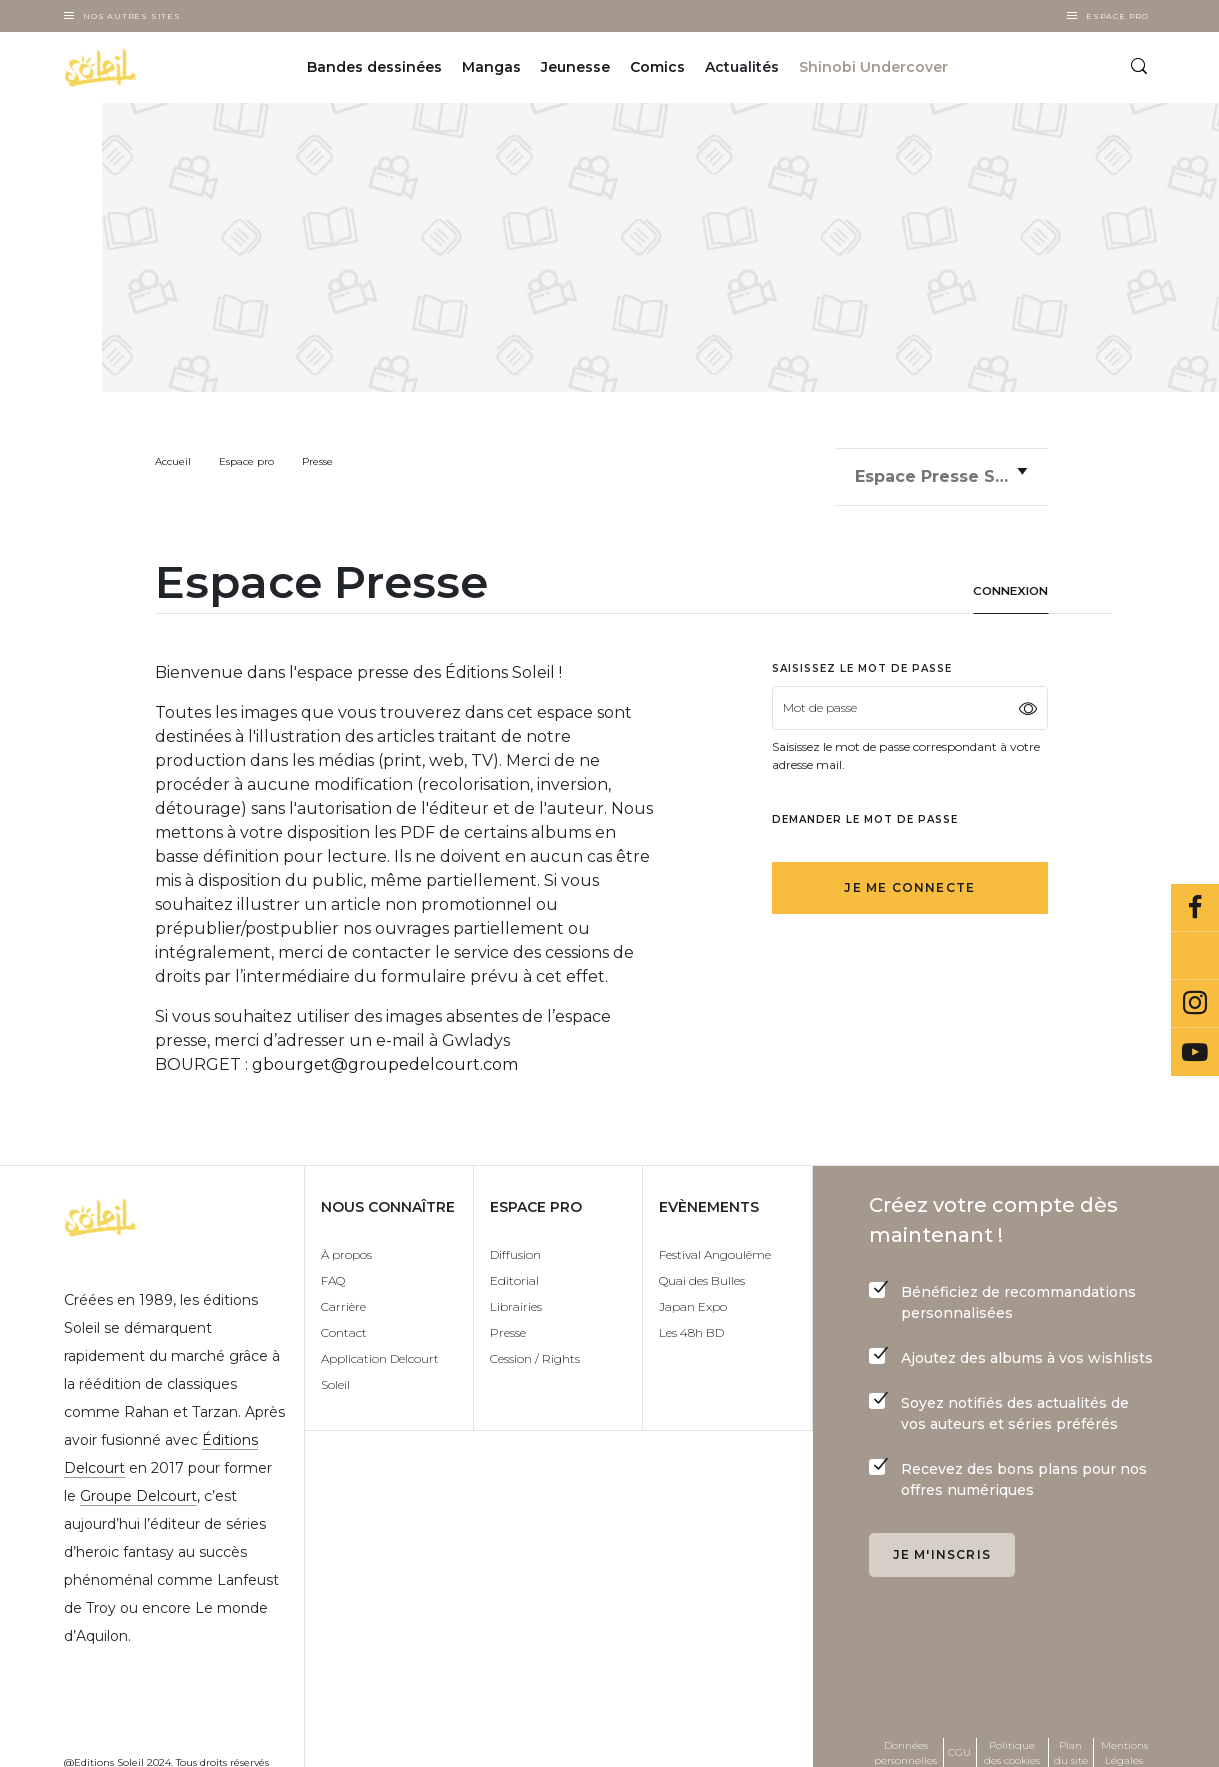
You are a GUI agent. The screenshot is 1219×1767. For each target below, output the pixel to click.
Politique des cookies (1012, 1741)
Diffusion (515, 1242)
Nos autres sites (132, 16)
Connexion (1007, 579)
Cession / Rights (535, 1346)
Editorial (514, 1268)
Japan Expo (693, 1294)
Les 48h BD (691, 1320)
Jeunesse (575, 68)
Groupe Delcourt (138, 1484)
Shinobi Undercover (873, 68)
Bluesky (1195, 956)
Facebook (1195, 908)
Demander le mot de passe (865, 807)
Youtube (1195, 1052)
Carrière (343, 1294)
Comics (657, 68)
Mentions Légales (1124, 1741)
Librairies (516, 1294)
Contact (344, 1320)
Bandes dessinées (374, 68)
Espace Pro (1117, 16)
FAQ (333, 1268)
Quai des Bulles (702, 1268)
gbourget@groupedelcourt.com (385, 1052)
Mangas (491, 68)
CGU (959, 1740)
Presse (317, 461)
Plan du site (1071, 1741)
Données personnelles (905, 1741)
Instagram (1195, 1004)
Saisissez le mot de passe (862, 656)
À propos (346, 1242)
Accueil (173, 461)
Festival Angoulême (715, 1242)
